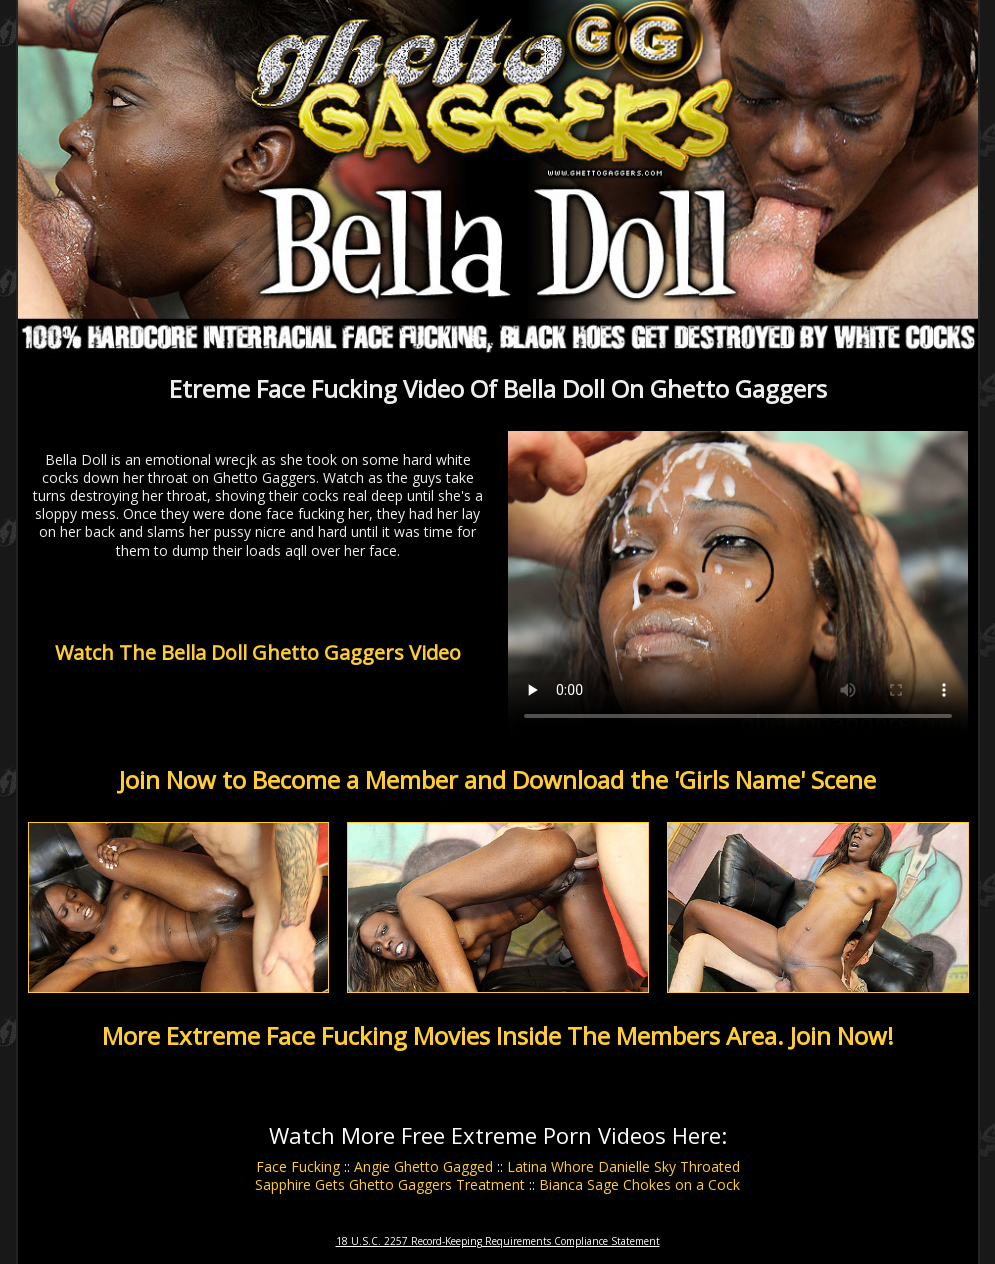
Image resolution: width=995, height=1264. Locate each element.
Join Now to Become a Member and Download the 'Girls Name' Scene (497, 779)
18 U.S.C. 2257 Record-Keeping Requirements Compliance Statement (498, 1241)
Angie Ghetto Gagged (423, 1166)
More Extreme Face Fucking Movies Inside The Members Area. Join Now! (498, 1035)
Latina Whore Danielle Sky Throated (623, 1166)
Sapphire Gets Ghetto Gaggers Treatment (390, 1184)
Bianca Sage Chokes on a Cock (639, 1184)
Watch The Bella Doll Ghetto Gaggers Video (258, 652)
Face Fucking (298, 1166)
